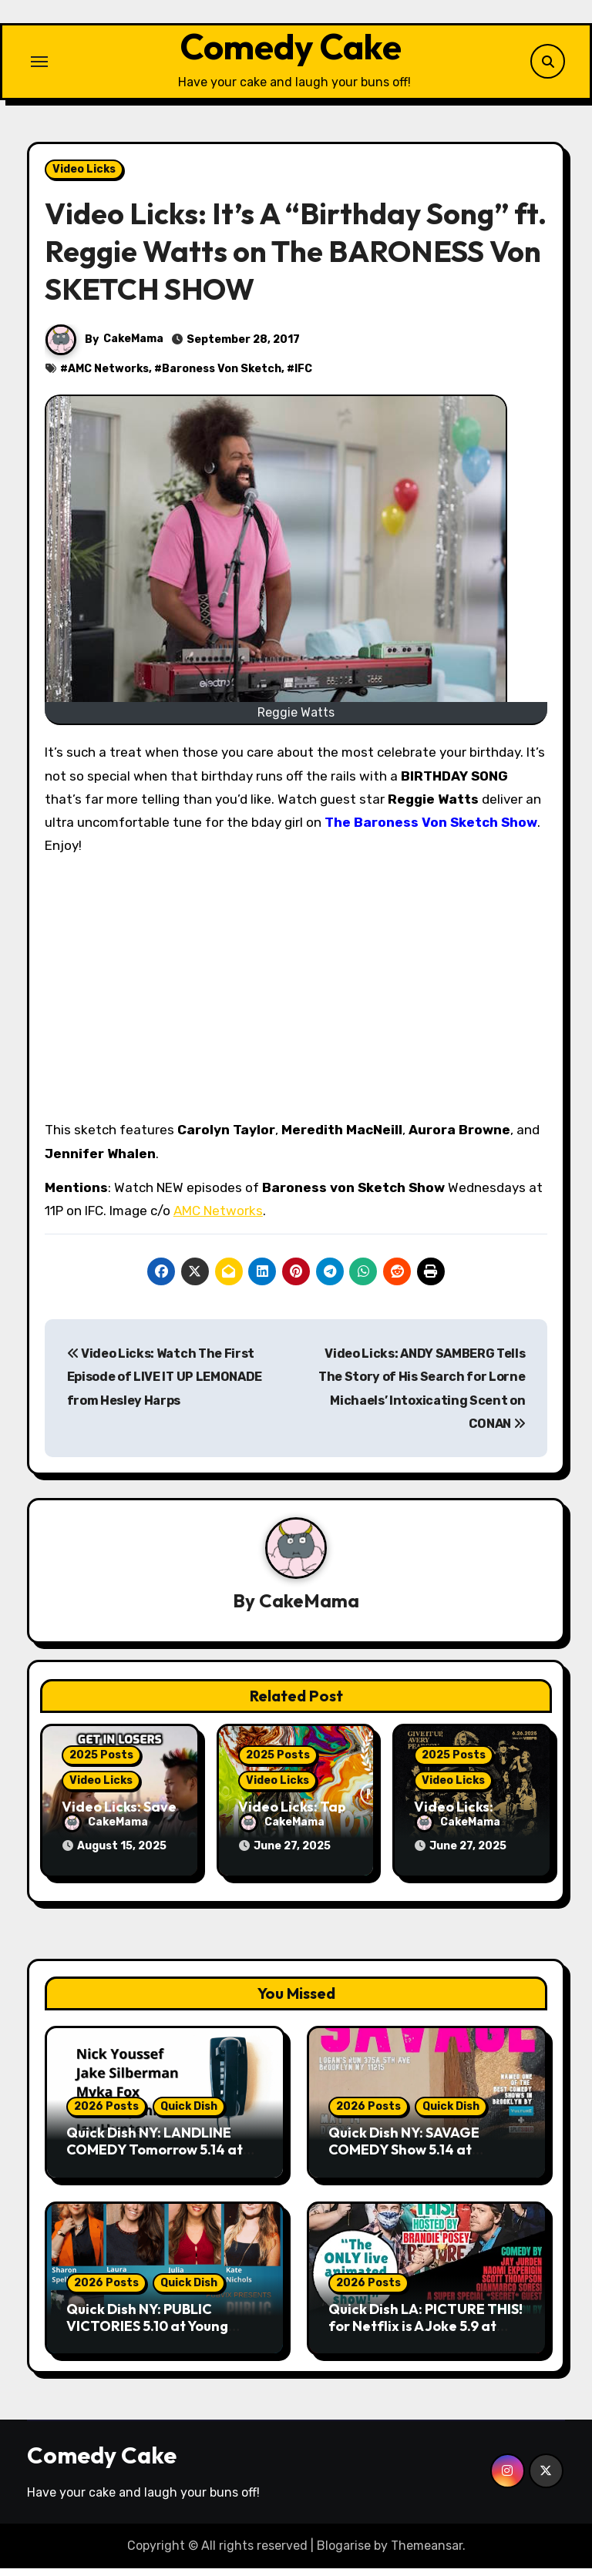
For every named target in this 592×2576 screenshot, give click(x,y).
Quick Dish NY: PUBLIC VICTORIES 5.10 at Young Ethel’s (147, 2333)
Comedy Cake (291, 53)
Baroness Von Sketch (221, 381)
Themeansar (426, 2552)
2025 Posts (101, 1768)
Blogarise (344, 2552)
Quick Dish (188, 2114)
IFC (303, 381)
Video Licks (84, 181)
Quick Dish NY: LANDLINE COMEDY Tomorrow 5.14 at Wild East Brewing (154, 2156)
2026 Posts (106, 2114)
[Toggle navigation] (39, 68)
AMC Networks (108, 381)
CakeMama (133, 351)
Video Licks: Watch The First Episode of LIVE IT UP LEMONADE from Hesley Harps (164, 1390)
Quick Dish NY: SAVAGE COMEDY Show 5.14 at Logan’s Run (403, 2156)
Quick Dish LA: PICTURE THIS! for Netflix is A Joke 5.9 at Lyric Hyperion (425, 2333)
